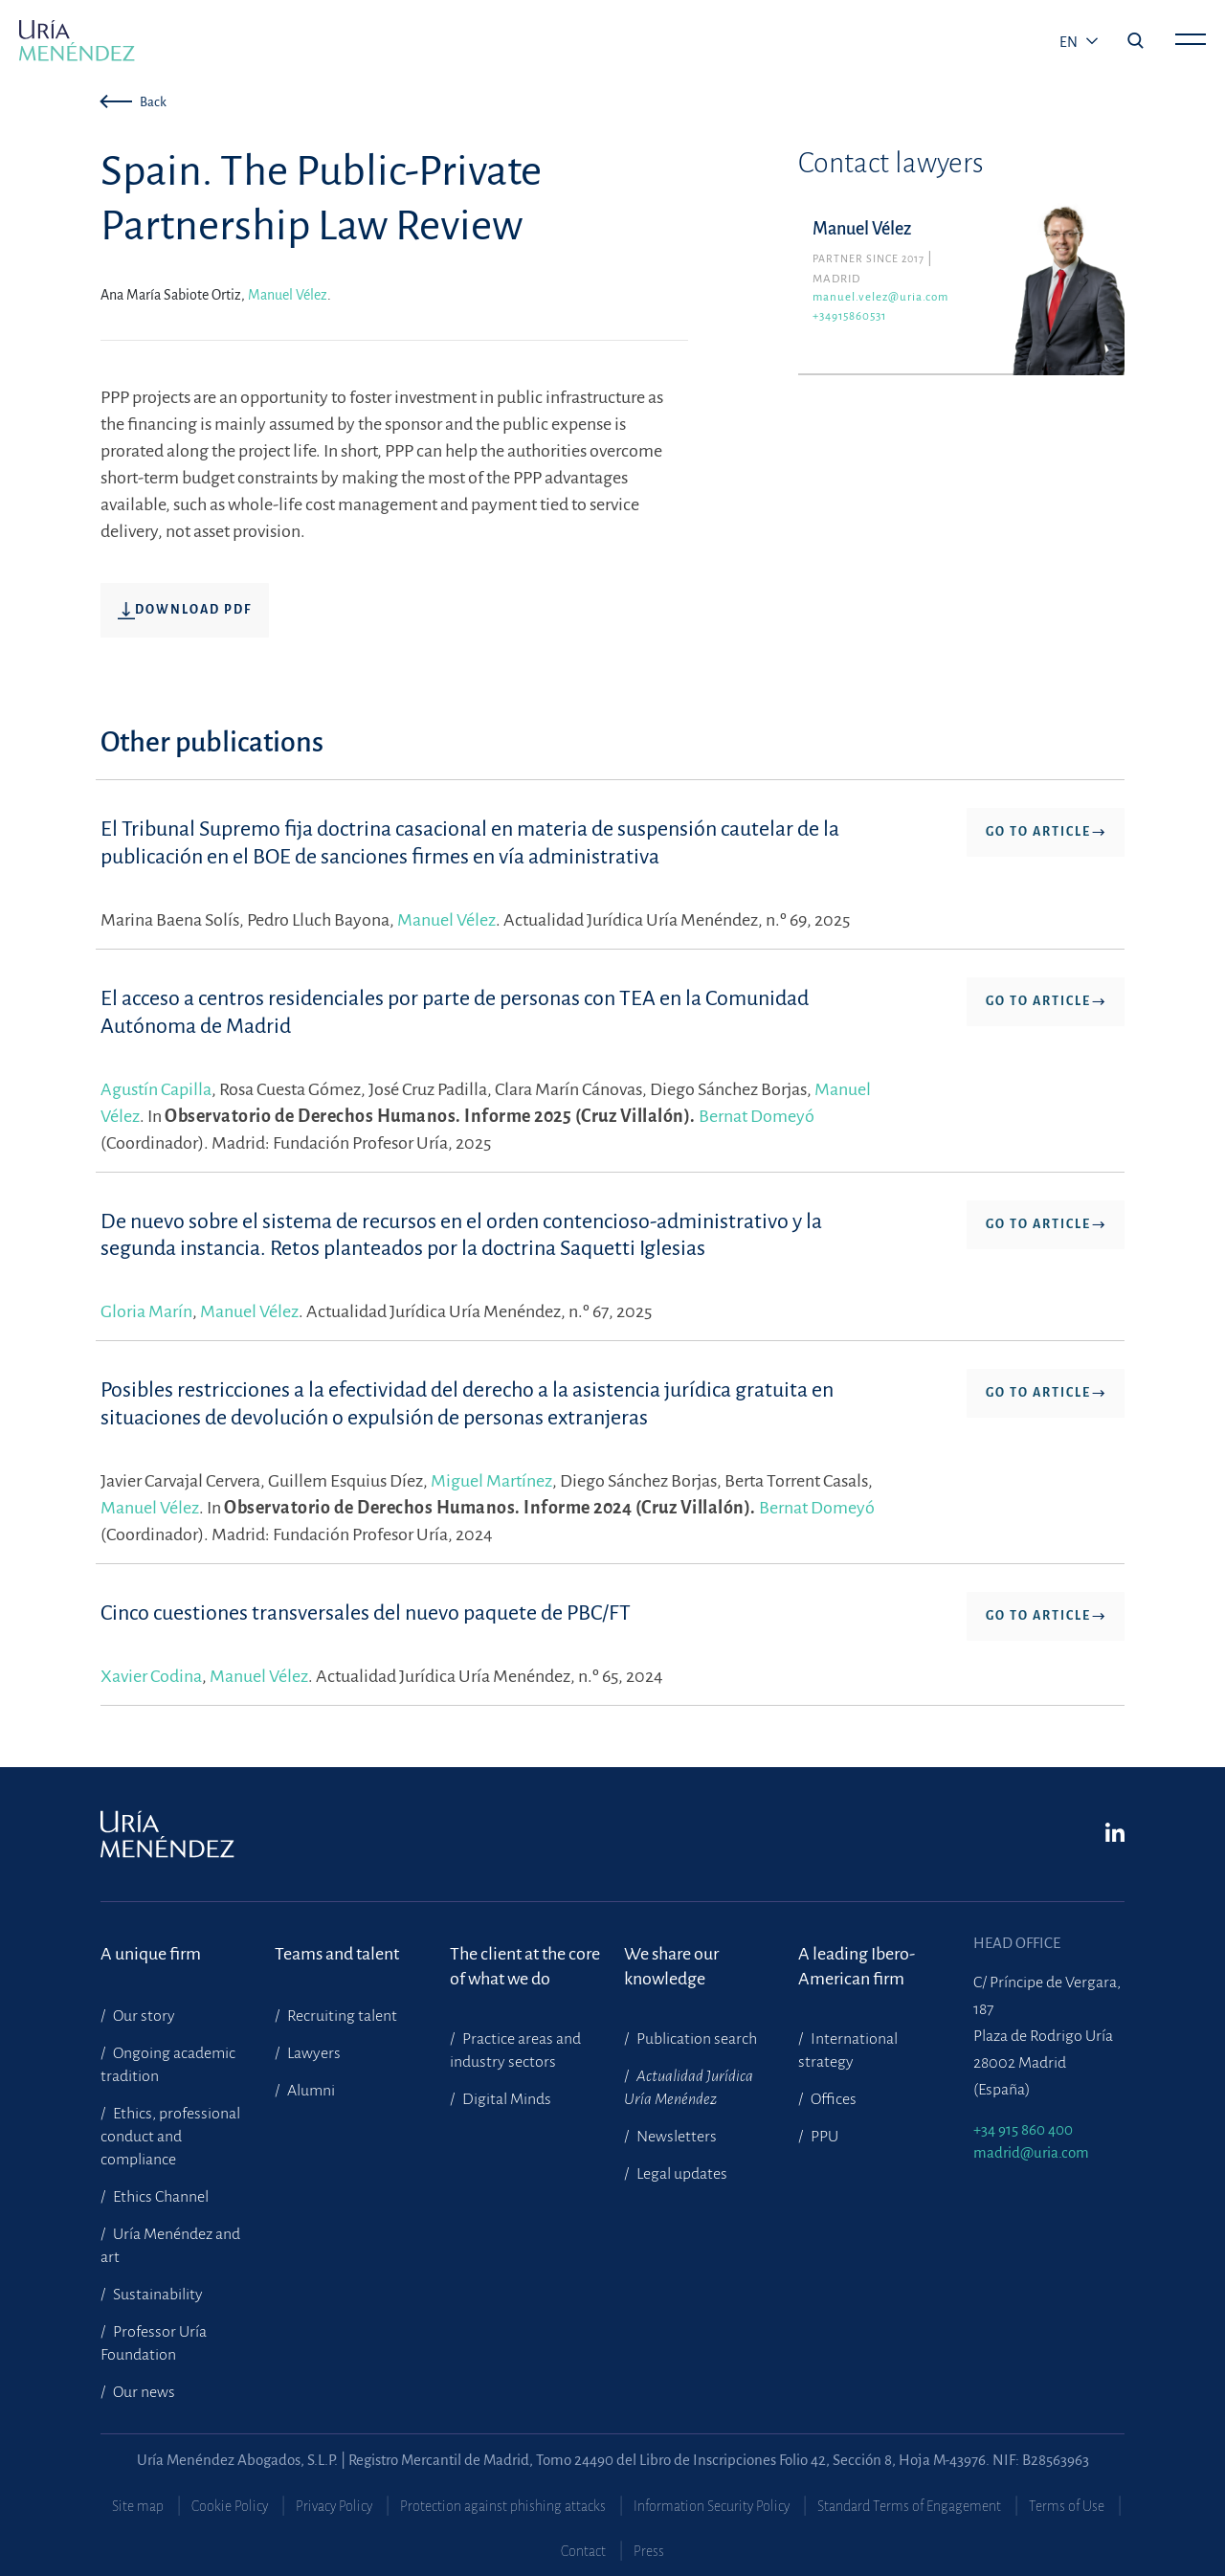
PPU (823, 2136)
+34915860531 (849, 316)
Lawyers (312, 2053)
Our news (142, 2392)
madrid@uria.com (1031, 2152)
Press (649, 2551)
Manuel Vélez (287, 294)
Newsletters (675, 2136)
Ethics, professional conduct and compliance (170, 2136)
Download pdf (185, 610)
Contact (583, 2551)
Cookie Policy (229, 2506)
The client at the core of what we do (525, 1966)
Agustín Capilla (156, 1089)
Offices (832, 2099)
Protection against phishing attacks (503, 2506)
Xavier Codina (151, 1676)
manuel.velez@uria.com (880, 297)
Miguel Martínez (491, 1480)
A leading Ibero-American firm (856, 1966)
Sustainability (156, 2294)
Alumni (309, 2090)
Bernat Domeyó (756, 1116)
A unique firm (150, 1953)
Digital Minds (505, 2099)
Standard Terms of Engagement (909, 2506)
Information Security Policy (712, 2506)
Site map (138, 2506)
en (1069, 42)
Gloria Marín (146, 1311)
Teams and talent (337, 1953)
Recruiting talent (340, 2016)
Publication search (695, 2039)
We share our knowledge (671, 1966)
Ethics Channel (159, 2197)
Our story (142, 2016)
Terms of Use (1066, 2506)
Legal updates (680, 2174)
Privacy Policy (334, 2506)
